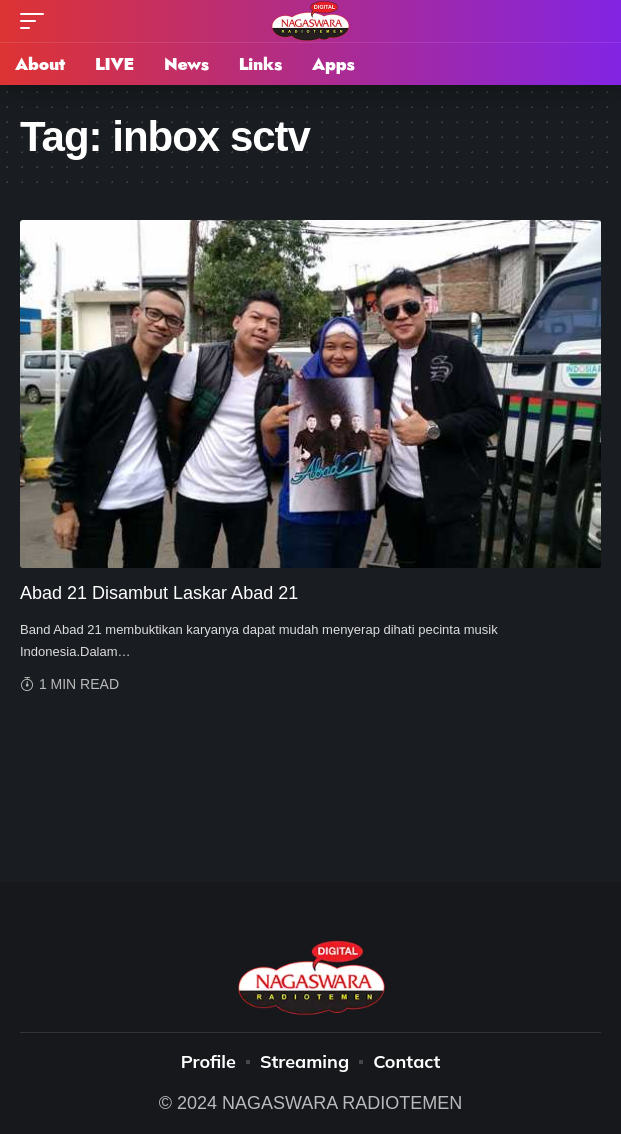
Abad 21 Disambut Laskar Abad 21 (159, 593)
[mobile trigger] (37, 21)
